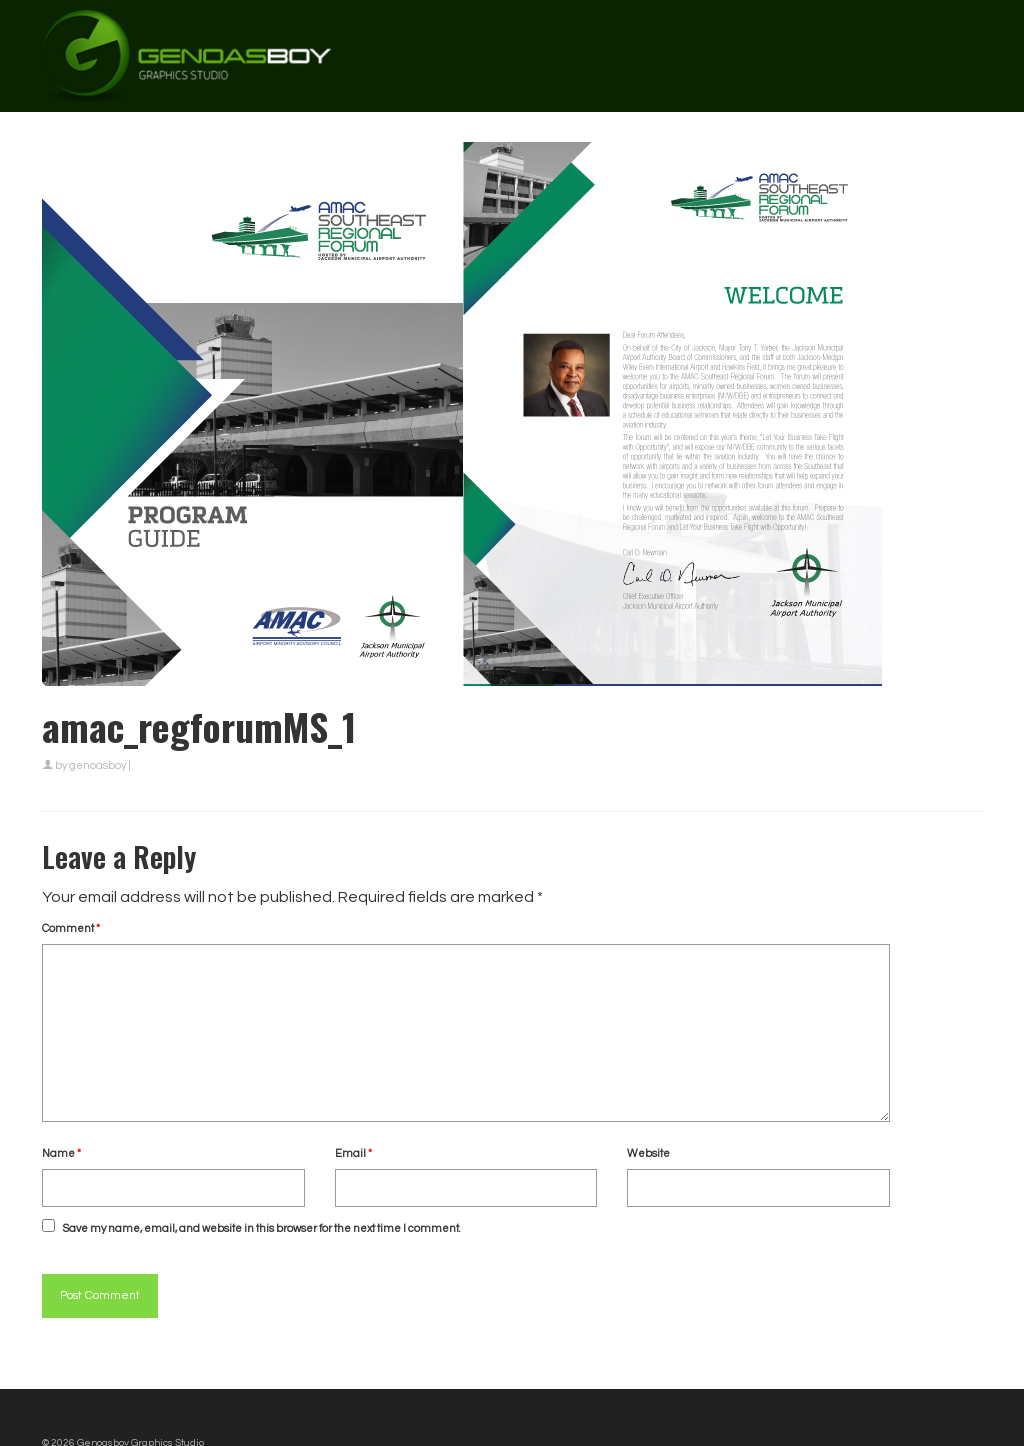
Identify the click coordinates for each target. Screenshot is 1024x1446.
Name (61, 1153)
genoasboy (97, 765)
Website (648, 1153)
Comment (71, 928)
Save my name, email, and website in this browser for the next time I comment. (262, 1228)
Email (353, 1153)
